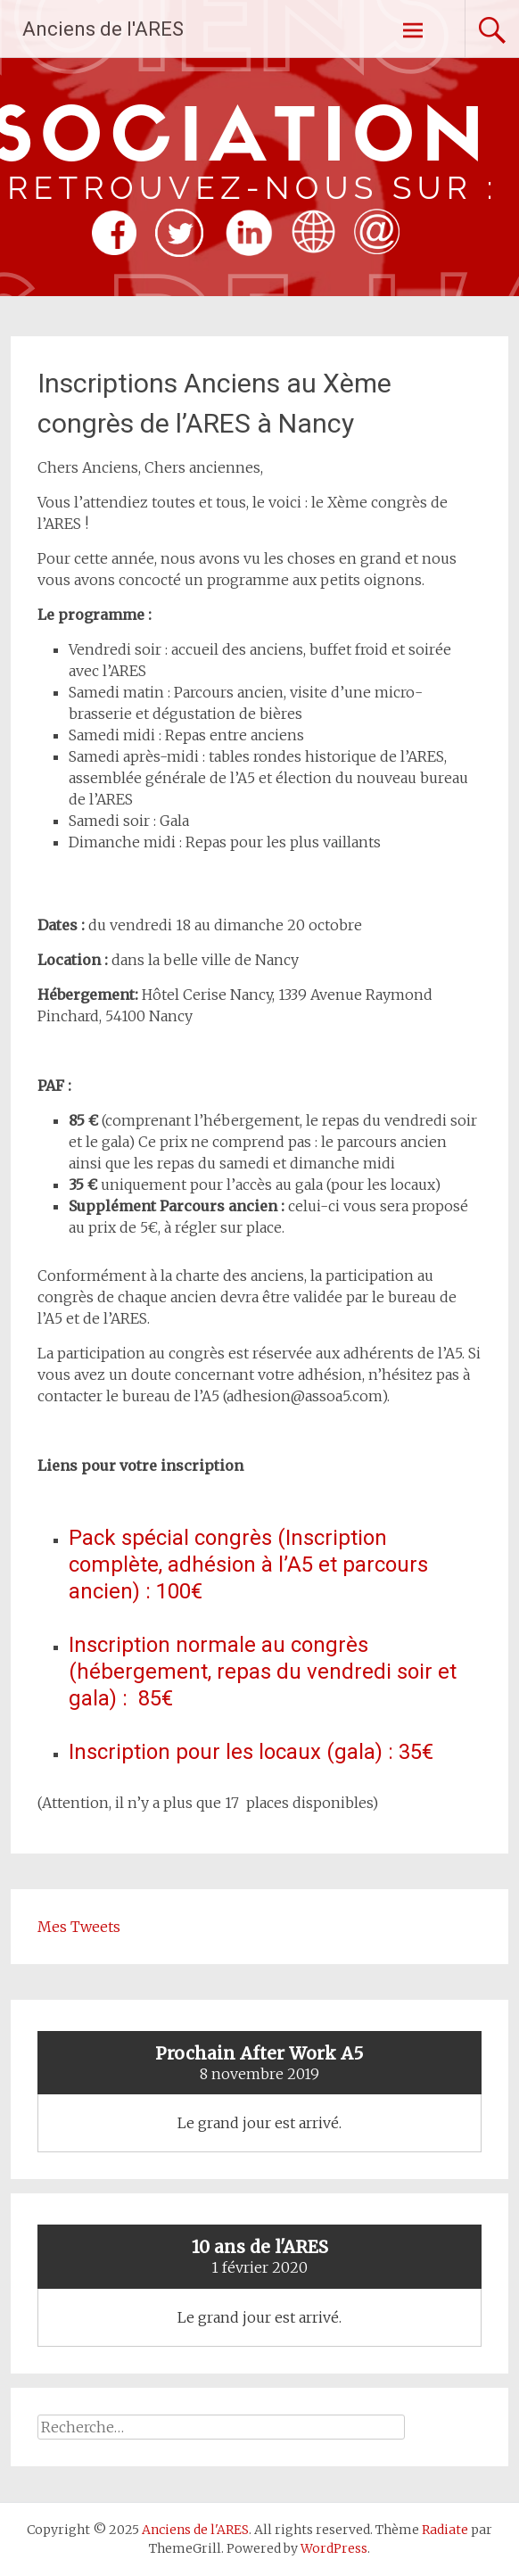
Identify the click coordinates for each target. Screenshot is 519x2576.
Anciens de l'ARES (103, 29)
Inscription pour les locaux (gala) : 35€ (251, 1751)
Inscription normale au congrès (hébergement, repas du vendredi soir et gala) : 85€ (263, 1671)
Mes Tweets (78, 1927)
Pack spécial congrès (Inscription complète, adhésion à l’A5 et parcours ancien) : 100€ (248, 1564)
